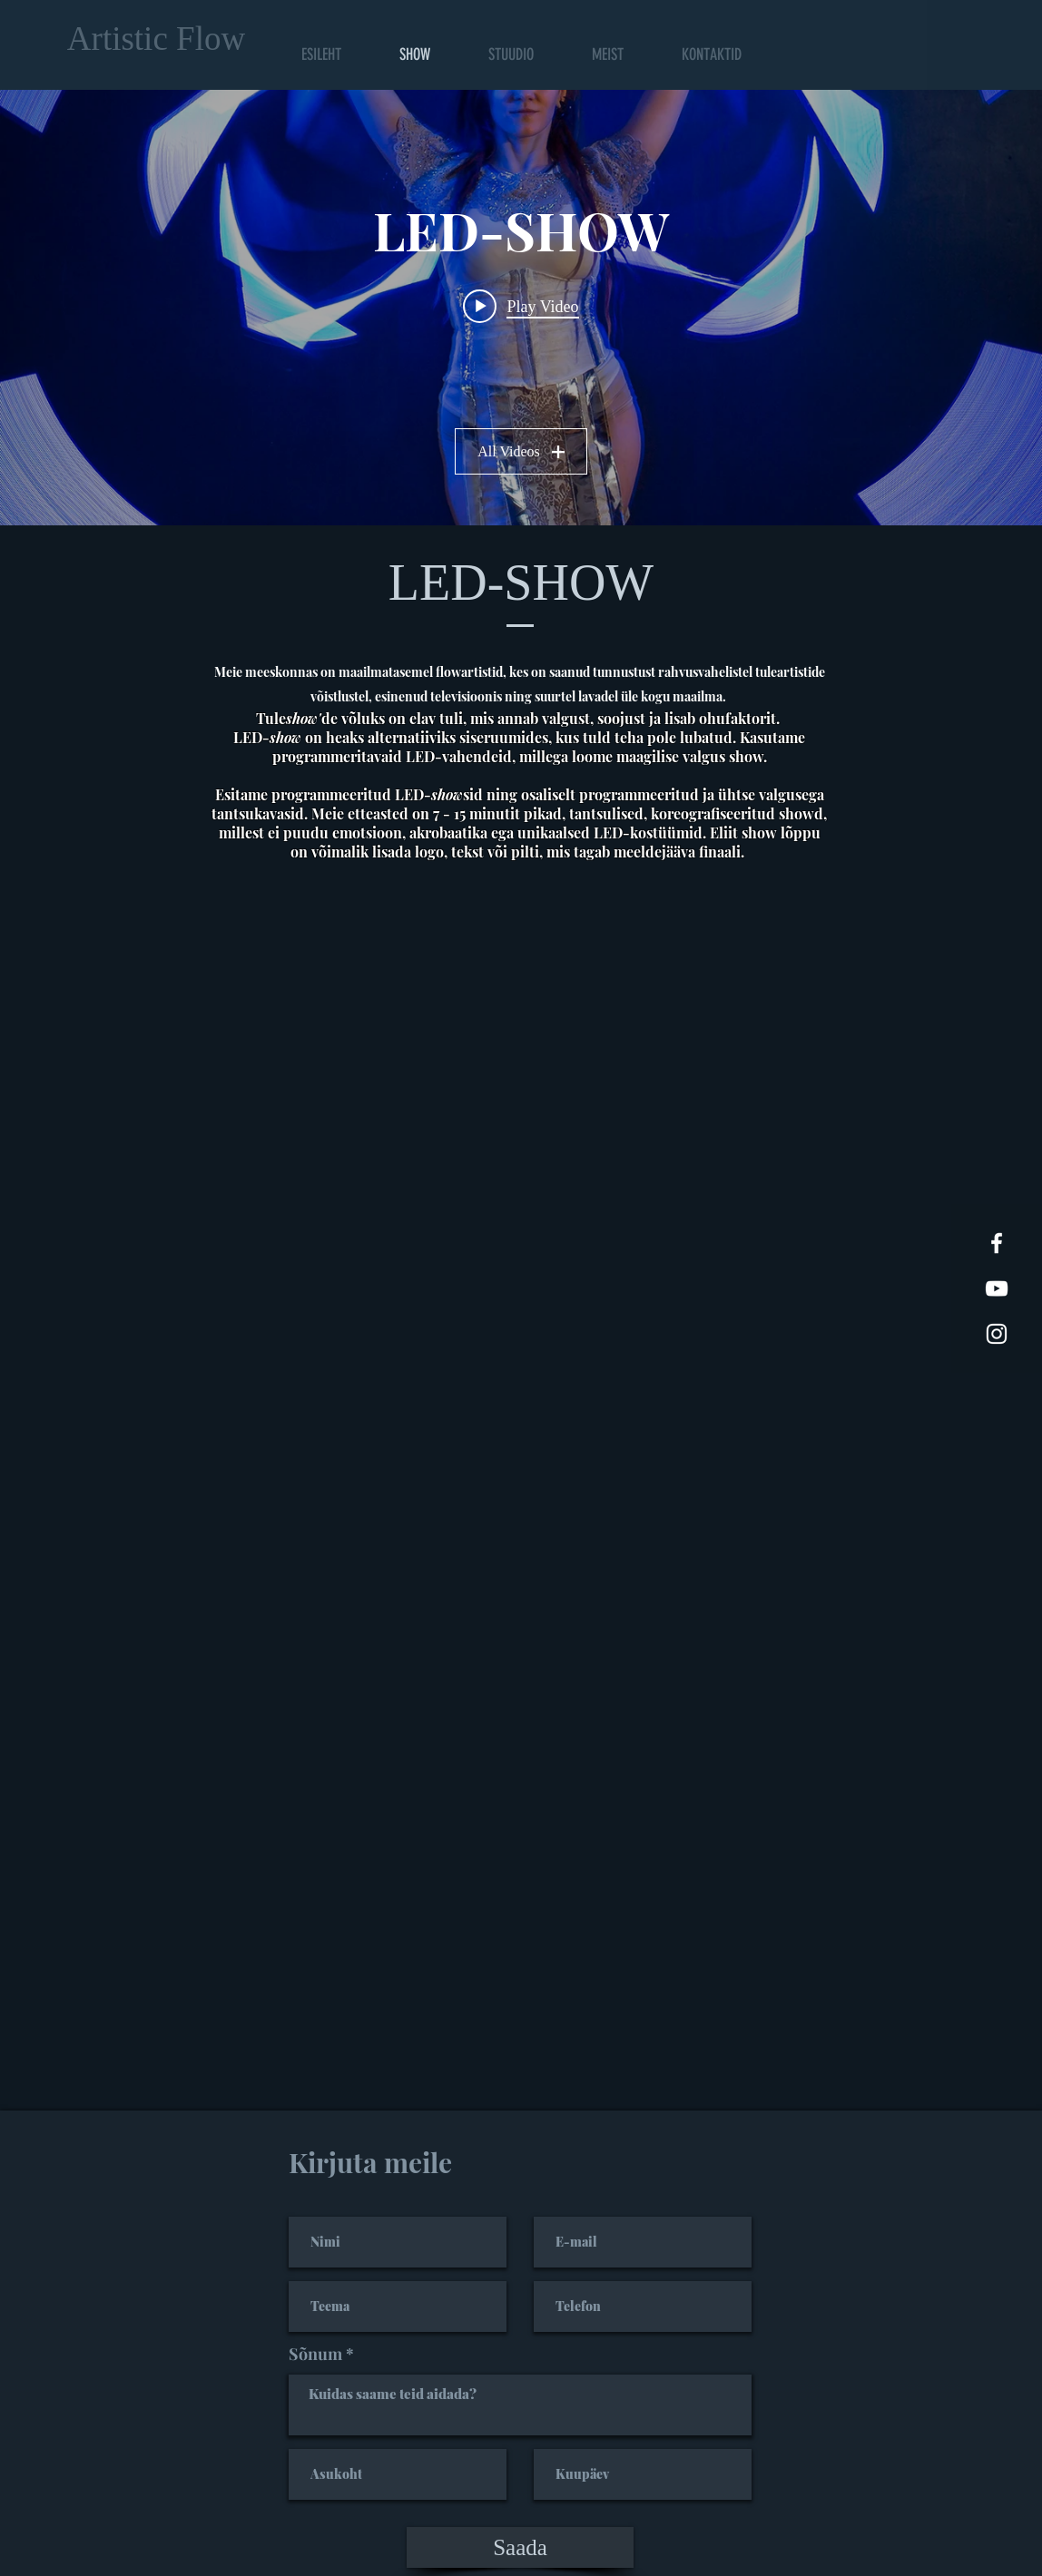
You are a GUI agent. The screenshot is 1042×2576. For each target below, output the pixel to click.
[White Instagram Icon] (996, 1333)
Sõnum (315, 2354)
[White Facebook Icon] (996, 1243)
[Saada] (520, 2547)
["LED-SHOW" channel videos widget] (521, 307)
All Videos (521, 451)
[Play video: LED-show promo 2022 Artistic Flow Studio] (520, 306)
